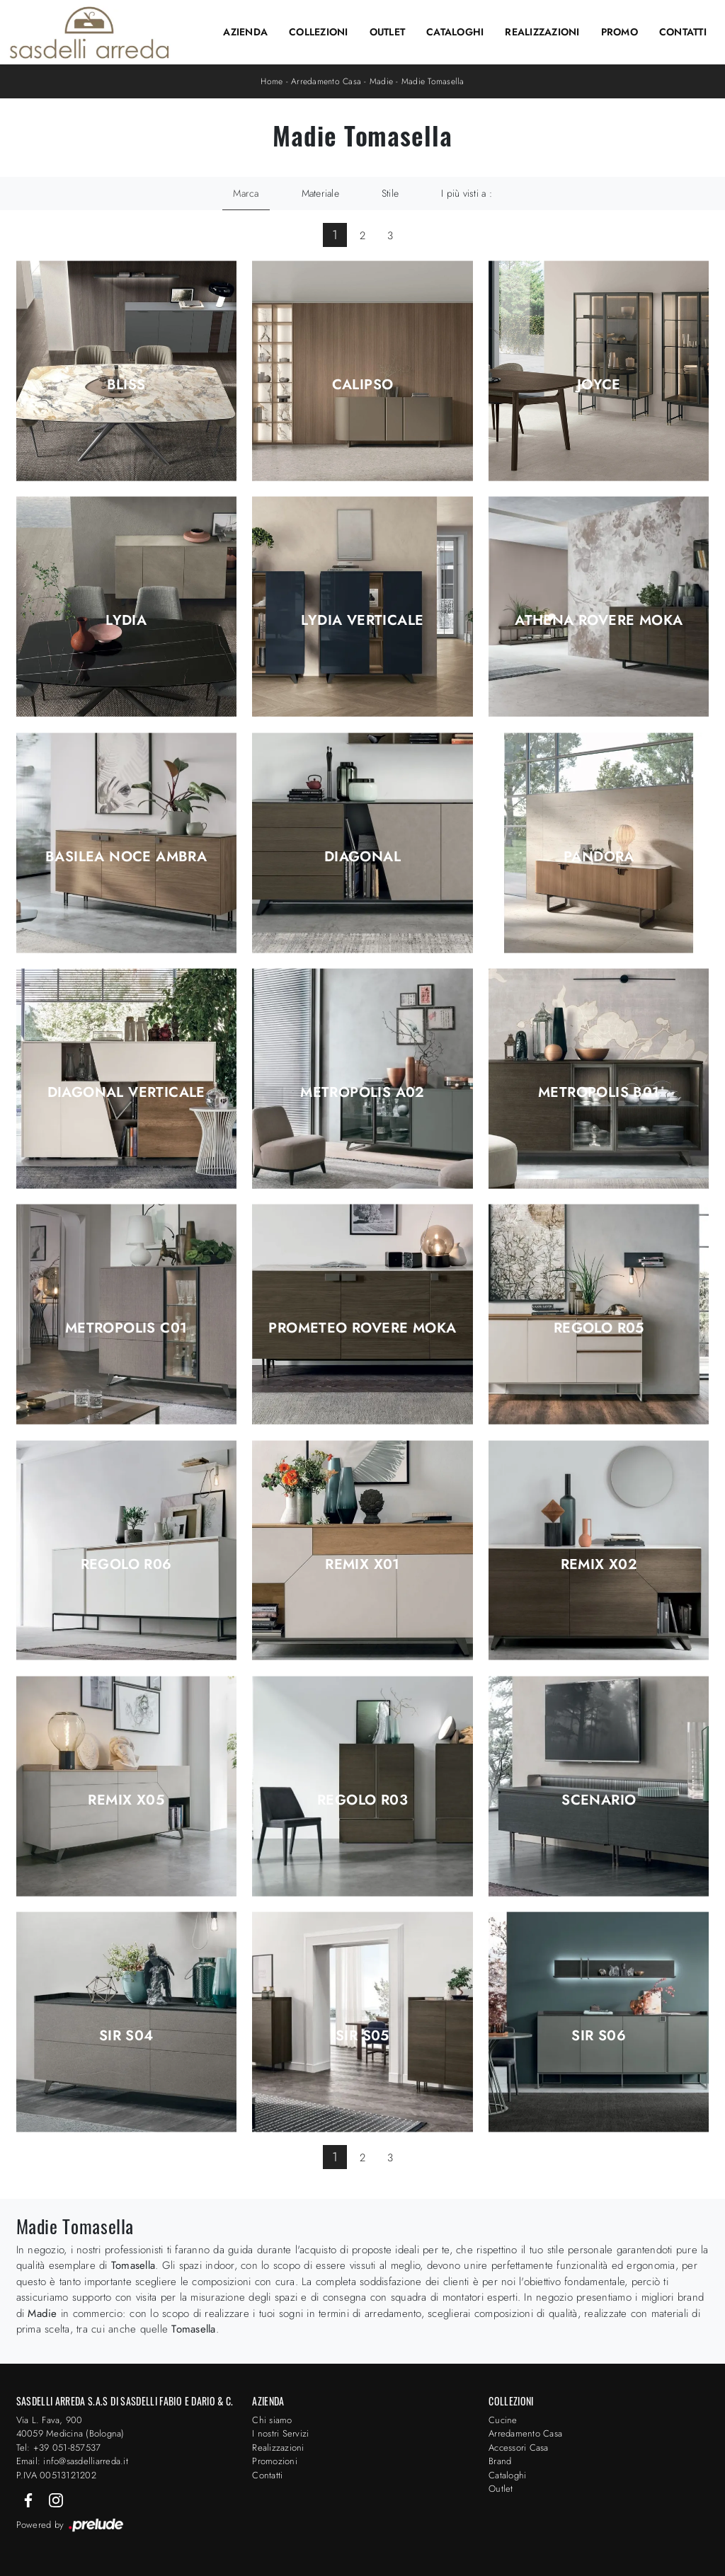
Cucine (503, 2420)
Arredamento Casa (326, 81)
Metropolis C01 (126, 1328)
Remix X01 (362, 1564)
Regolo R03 (362, 1800)
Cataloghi (455, 32)
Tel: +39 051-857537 (58, 2447)
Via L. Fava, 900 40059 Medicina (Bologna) (70, 2427)
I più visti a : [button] (466, 193)
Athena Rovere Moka (599, 620)
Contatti (683, 32)
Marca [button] (245, 193)
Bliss (126, 385)
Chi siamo (272, 2420)
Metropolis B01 (599, 1092)
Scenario (598, 1800)
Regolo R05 (599, 1328)
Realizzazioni (542, 32)
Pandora (599, 857)
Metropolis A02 (362, 1092)
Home (271, 81)
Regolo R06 (126, 1564)
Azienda (245, 32)
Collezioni (318, 32)
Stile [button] (390, 193)
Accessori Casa (519, 2447)
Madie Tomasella (432, 81)
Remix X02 (599, 1564)
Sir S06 (598, 2036)
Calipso (363, 385)
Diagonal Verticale (126, 1092)
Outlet (388, 32)
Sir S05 (362, 2036)
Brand (500, 2461)
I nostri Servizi (280, 2433)
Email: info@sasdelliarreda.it (72, 2461)
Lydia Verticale (362, 620)
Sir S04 (126, 2036)
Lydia (126, 620)
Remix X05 (126, 1800)
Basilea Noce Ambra (126, 857)
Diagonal (362, 857)
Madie (381, 81)
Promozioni (274, 2461)
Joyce (599, 385)
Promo (619, 32)
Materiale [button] (320, 193)
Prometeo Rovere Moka (362, 1328)
